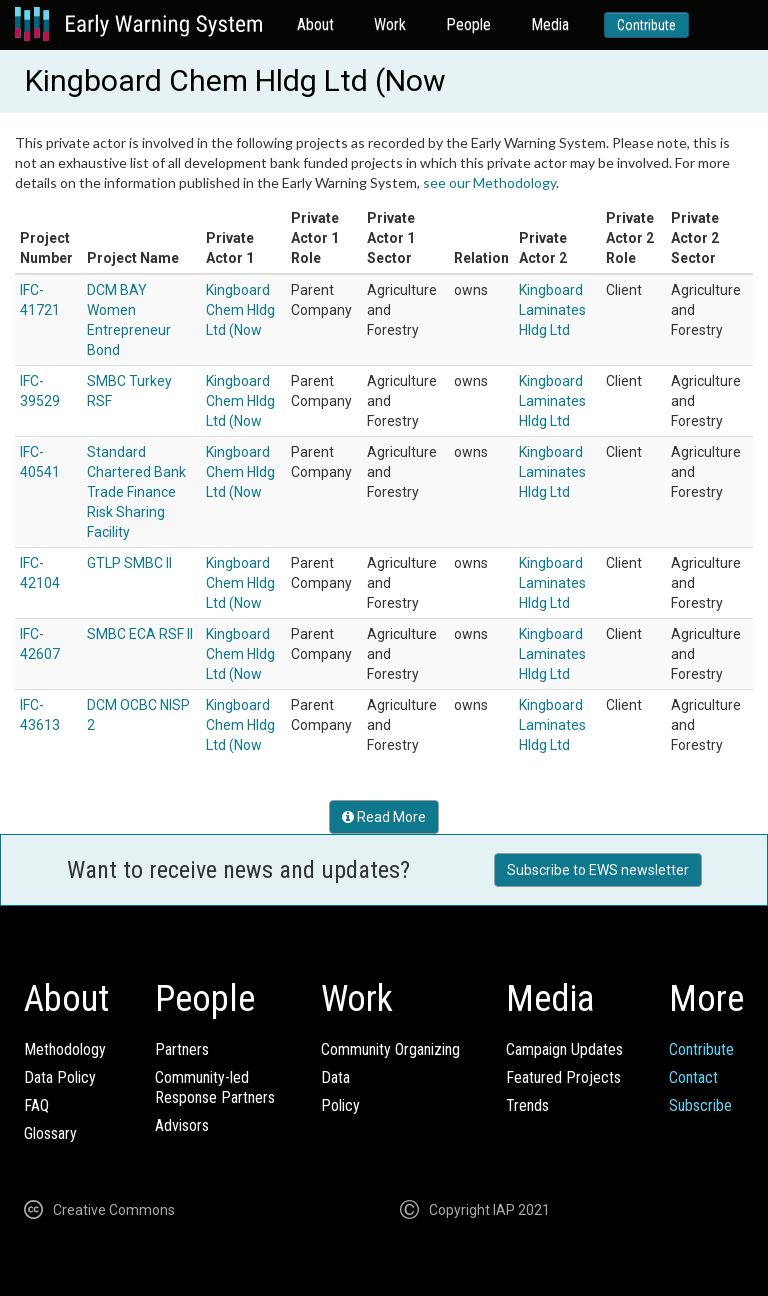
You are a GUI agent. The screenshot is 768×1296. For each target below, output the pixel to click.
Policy (340, 1105)
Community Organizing (390, 1049)
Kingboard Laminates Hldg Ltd (552, 310)
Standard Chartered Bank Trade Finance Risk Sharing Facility (136, 492)
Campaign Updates (564, 1049)
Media (550, 24)
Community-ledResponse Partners (215, 1087)
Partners (182, 1049)
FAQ (36, 1105)
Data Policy (60, 1077)
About (315, 24)
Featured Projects (563, 1077)
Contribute (646, 25)
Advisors (182, 1125)
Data (335, 1077)
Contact (693, 1077)
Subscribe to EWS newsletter (598, 870)
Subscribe (700, 1105)
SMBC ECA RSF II (140, 634)
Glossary (50, 1133)
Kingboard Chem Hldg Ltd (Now (240, 310)
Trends (527, 1105)
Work (390, 24)
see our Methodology (489, 182)
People (468, 24)
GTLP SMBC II (129, 563)
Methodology (65, 1049)
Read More (384, 817)
